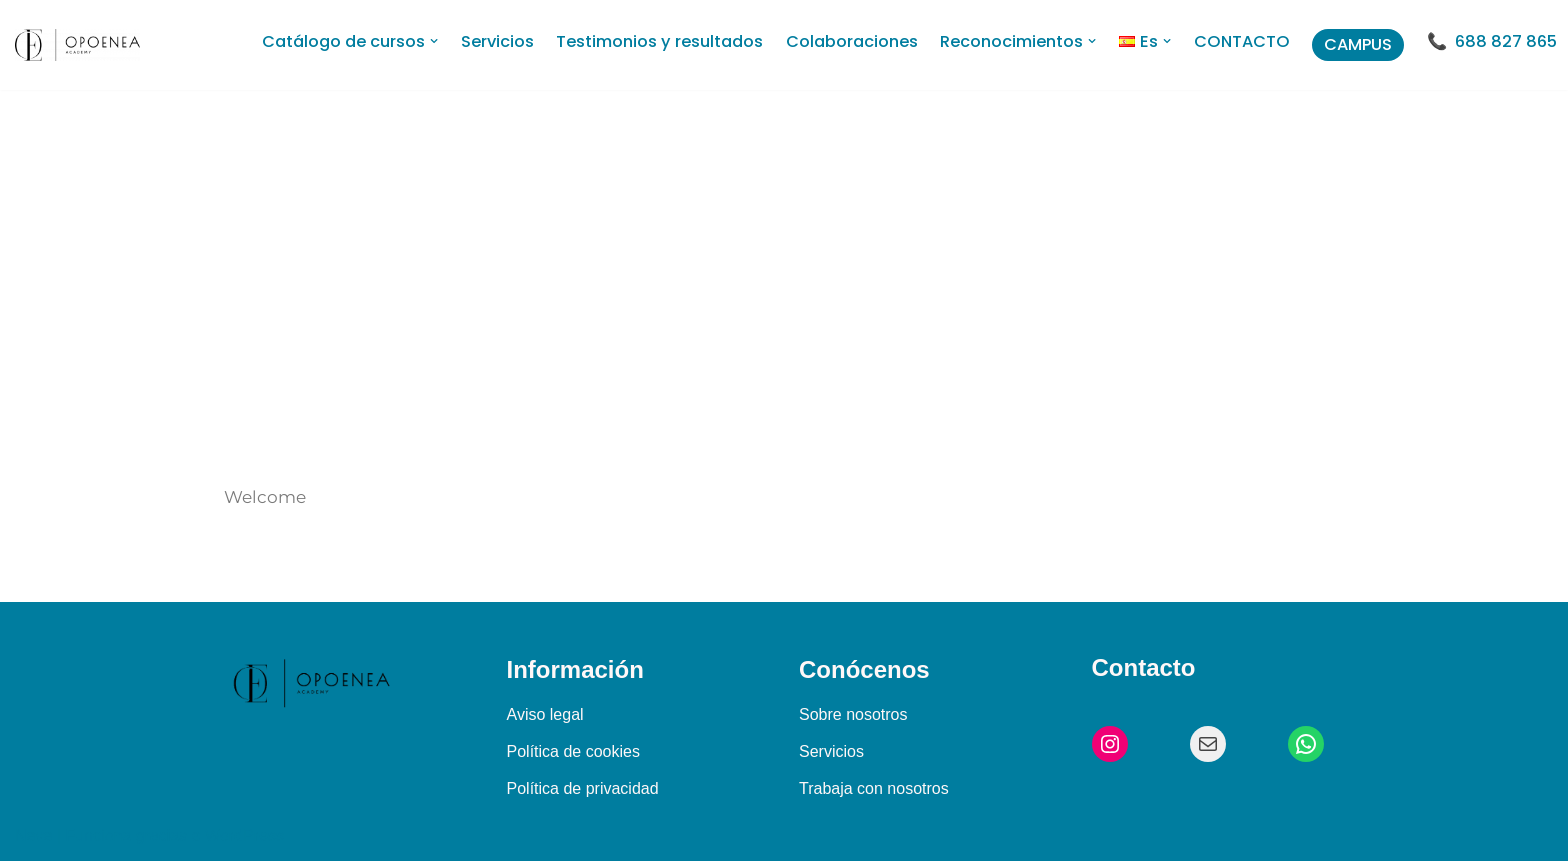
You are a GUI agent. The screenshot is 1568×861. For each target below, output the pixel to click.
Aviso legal (545, 714)
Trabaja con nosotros (874, 788)
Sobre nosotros (853, 714)
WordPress (244, 835)
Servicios (831, 751)
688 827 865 (1506, 41)
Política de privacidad (583, 788)
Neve (33, 835)
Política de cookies (573, 751)
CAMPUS (1358, 44)
